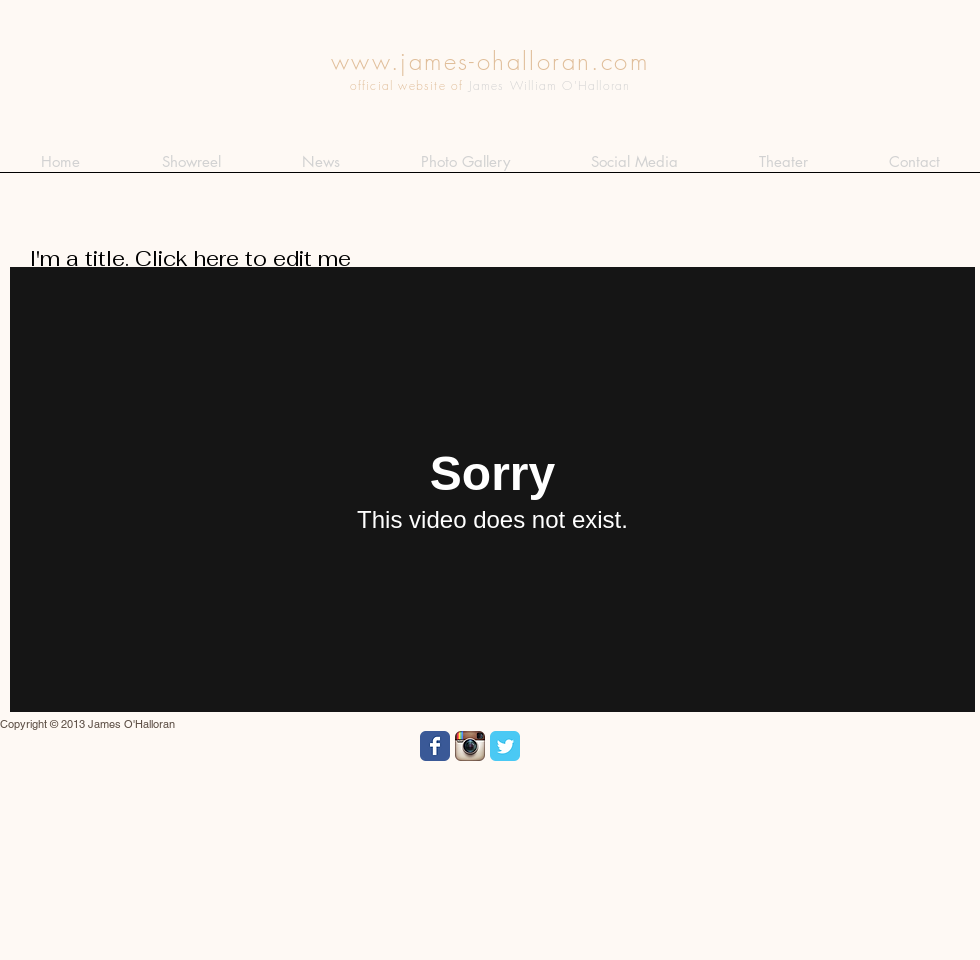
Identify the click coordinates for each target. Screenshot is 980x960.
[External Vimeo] (492, 489)
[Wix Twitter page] (505, 746)
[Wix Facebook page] (435, 746)
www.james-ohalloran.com (490, 61)
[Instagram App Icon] (470, 746)
